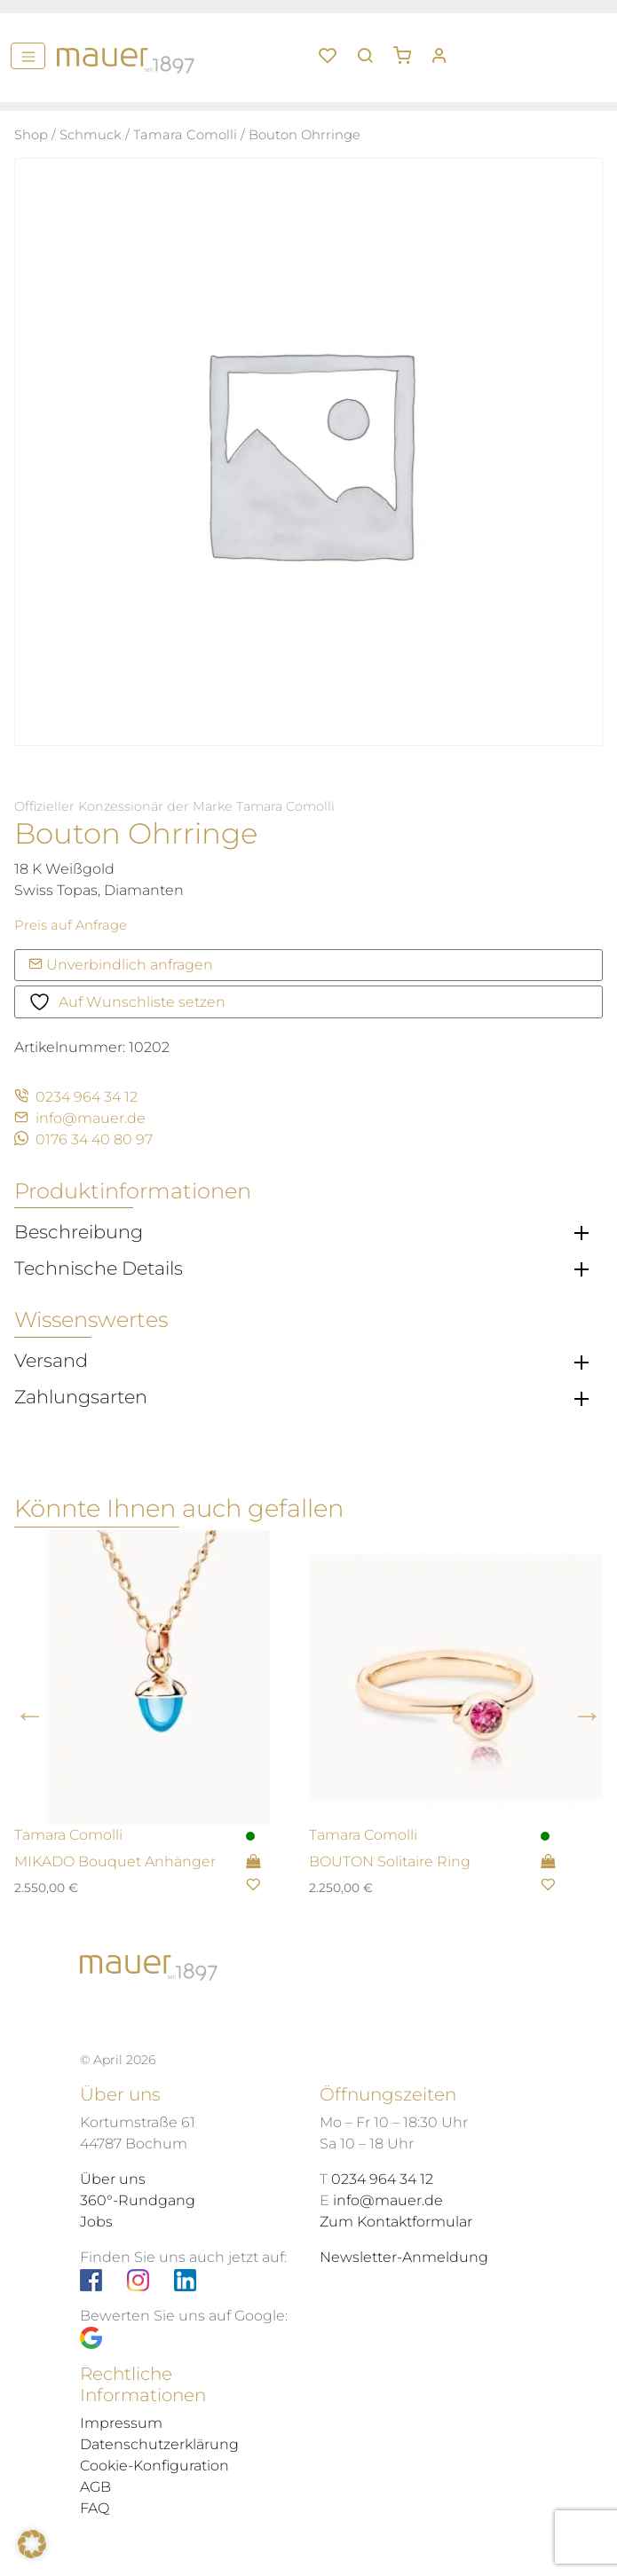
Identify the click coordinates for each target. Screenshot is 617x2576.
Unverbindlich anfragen (120, 964)
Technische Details (98, 1268)
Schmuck (90, 135)
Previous (29, 1714)
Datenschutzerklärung (159, 2444)
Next (587, 1714)
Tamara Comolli (185, 135)
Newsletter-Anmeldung (404, 2257)
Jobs (96, 2221)
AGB (95, 2486)
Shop (31, 135)
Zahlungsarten (80, 1397)
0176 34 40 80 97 (83, 1139)
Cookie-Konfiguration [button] (154, 2465)
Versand (51, 1360)
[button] (408, 49)
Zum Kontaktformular (396, 2221)
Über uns (113, 2179)
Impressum (121, 2423)
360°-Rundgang (137, 2200)
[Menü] (28, 56)
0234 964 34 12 (76, 1096)
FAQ (94, 2508)
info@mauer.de (80, 1118)
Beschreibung (78, 1232)
